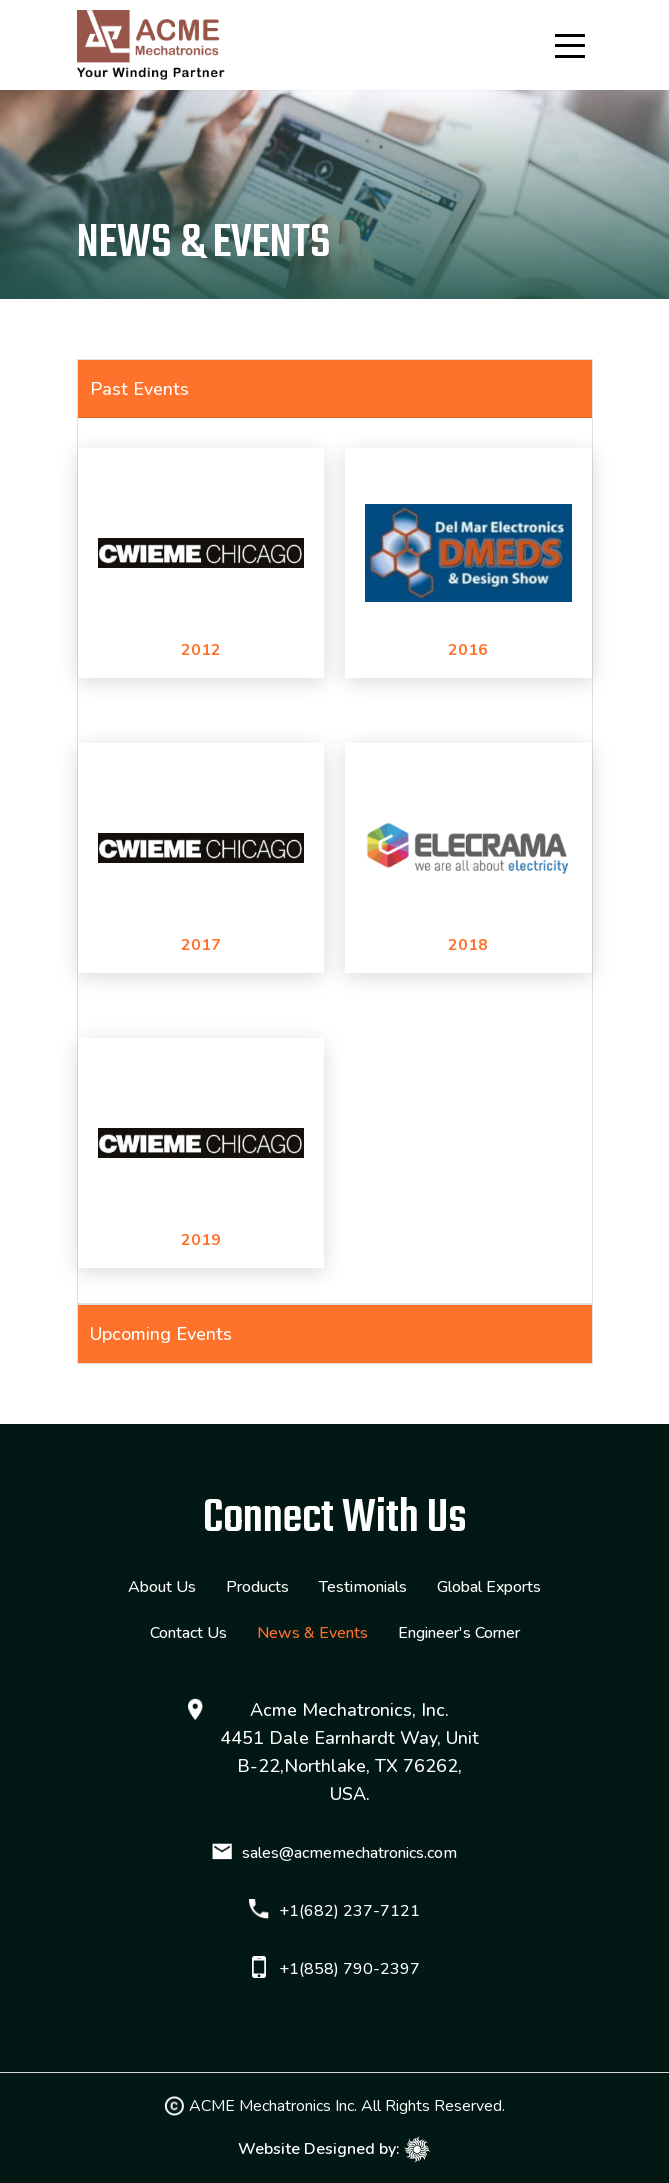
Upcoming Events (161, 1334)
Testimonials (363, 1587)
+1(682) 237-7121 (349, 1911)
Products (257, 1587)
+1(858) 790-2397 (349, 1969)
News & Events (312, 1633)
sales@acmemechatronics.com (349, 1853)
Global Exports (489, 1587)
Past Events (139, 389)
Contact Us (188, 1633)
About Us (162, 1587)
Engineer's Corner (459, 1633)
